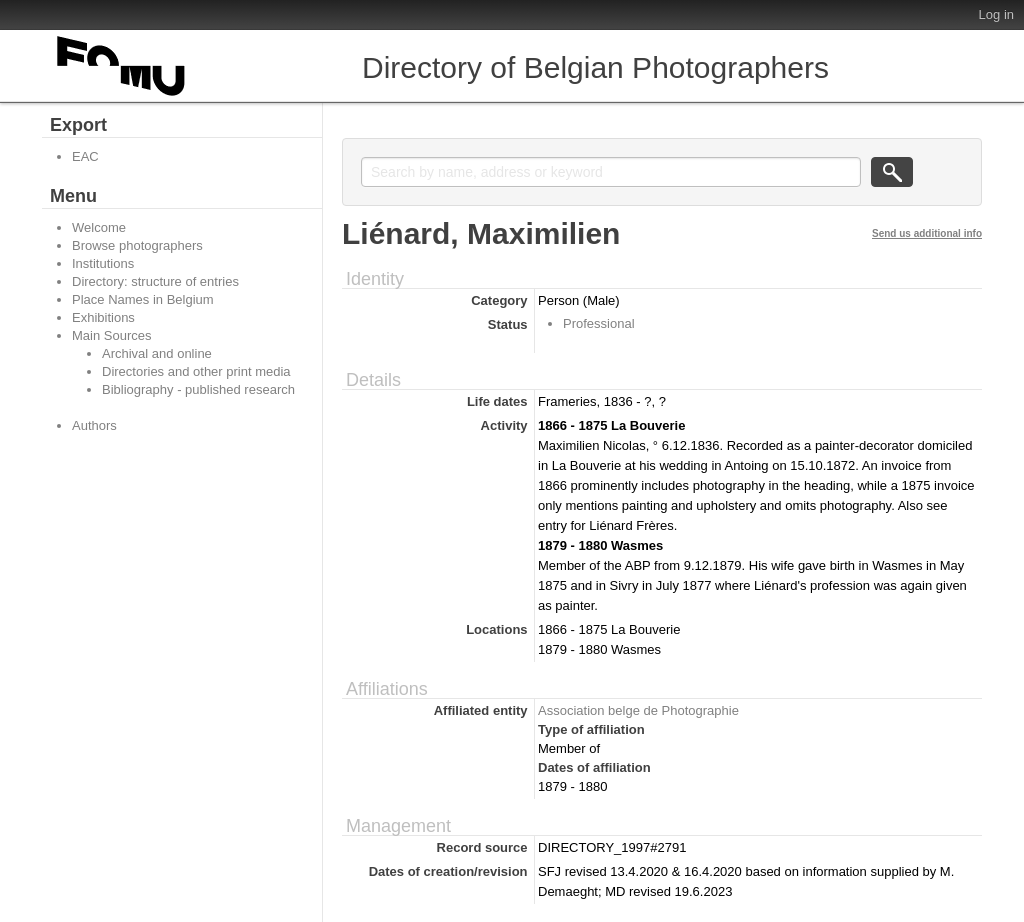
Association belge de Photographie (638, 710)
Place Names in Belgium (143, 299)
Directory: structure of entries (155, 281)
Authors (94, 425)
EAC (85, 156)
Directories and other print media (196, 371)
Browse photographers (137, 245)
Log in (996, 14)
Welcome (99, 227)
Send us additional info (927, 233)
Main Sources (111, 335)
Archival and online (157, 353)
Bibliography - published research (198, 389)
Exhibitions (103, 317)
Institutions (103, 263)
